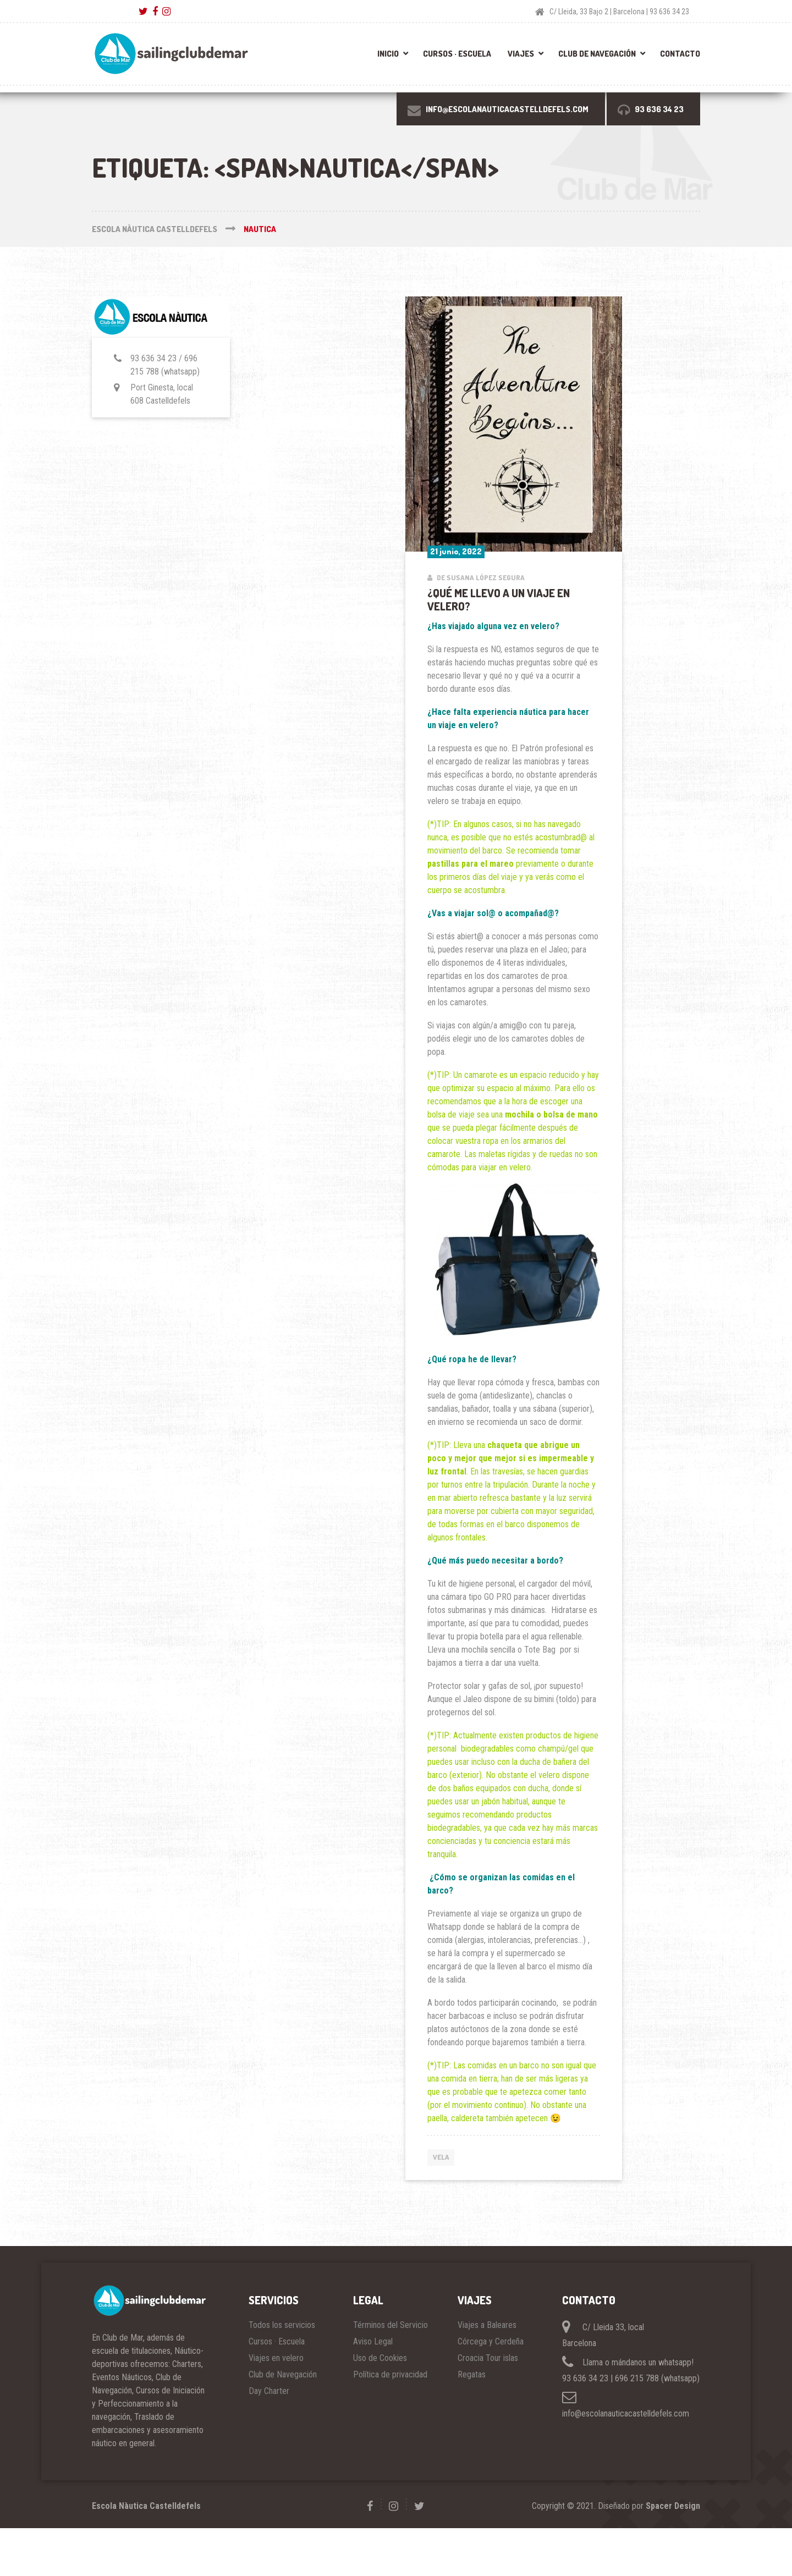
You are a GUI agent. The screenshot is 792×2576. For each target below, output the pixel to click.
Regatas (472, 2374)
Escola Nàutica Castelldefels (146, 2506)
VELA (441, 2157)
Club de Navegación (597, 53)
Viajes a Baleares (487, 2325)
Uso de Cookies (380, 2358)
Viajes (521, 53)
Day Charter (269, 2391)
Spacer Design (673, 2506)
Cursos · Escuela (457, 53)
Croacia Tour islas (488, 2358)
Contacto (680, 53)
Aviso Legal (373, 2341)
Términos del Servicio (390, 2325)
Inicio (388, 53)
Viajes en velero (276, 2358)
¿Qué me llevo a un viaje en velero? (498, 599)
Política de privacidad (390, 2374)
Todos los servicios (282, 2325)
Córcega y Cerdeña (491, 2341)
